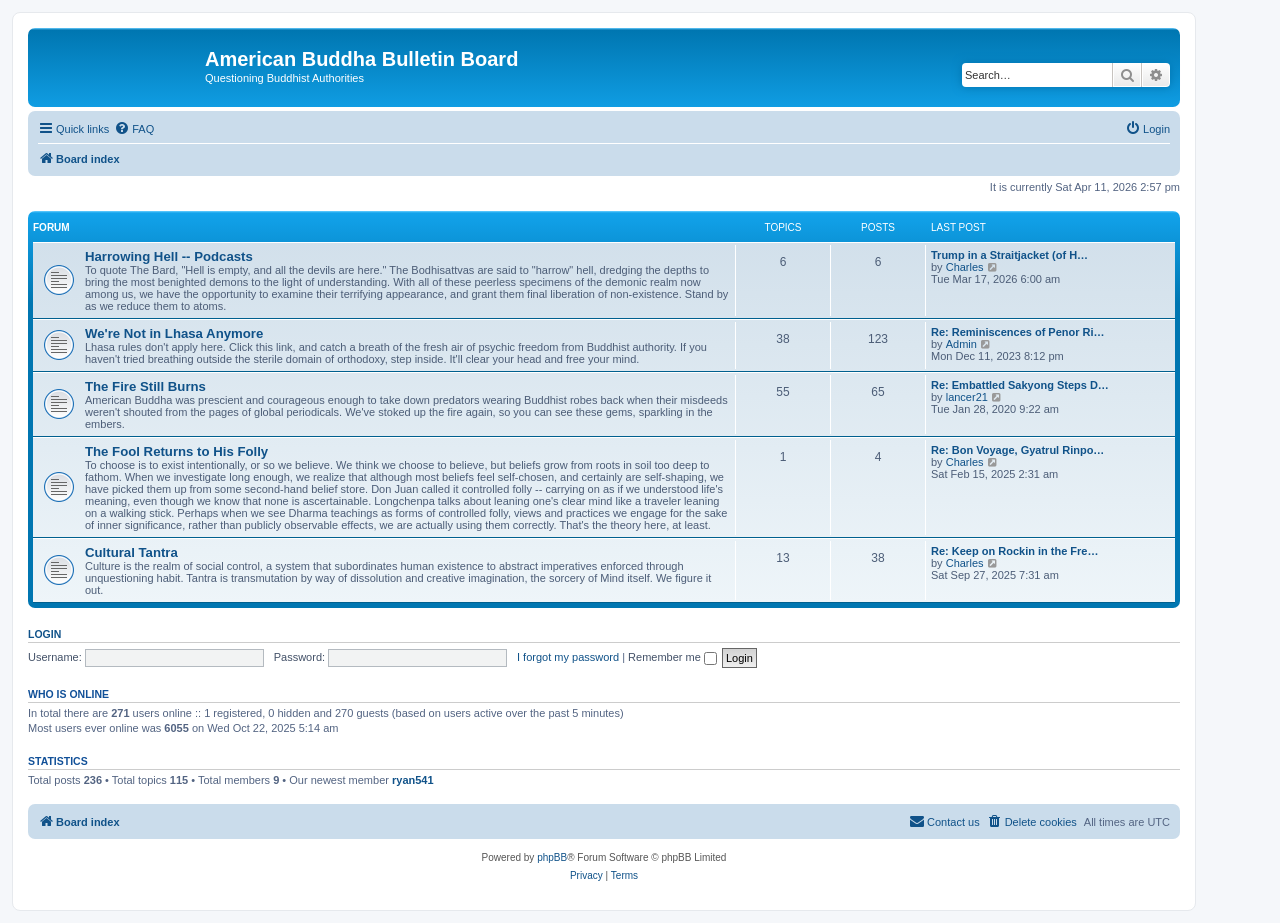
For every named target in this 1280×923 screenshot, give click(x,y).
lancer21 (967, 397)
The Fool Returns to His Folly (176, 451)
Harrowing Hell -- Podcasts (169, 256)
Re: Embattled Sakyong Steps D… (1020, 385)
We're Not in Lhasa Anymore (174, 333)
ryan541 (413, 780)
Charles (965, 267)
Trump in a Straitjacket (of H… (1009, 255)
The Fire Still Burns (145, 386)
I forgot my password (568, 657)
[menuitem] (134, 129)
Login (44, 634)
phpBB (552, 857)
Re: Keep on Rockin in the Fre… (1014, 551)
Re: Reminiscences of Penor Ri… (1018, 332)
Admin (961, 344)
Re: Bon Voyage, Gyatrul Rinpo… (1017, 450)
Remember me (672, 657)
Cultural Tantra (131, 552)
